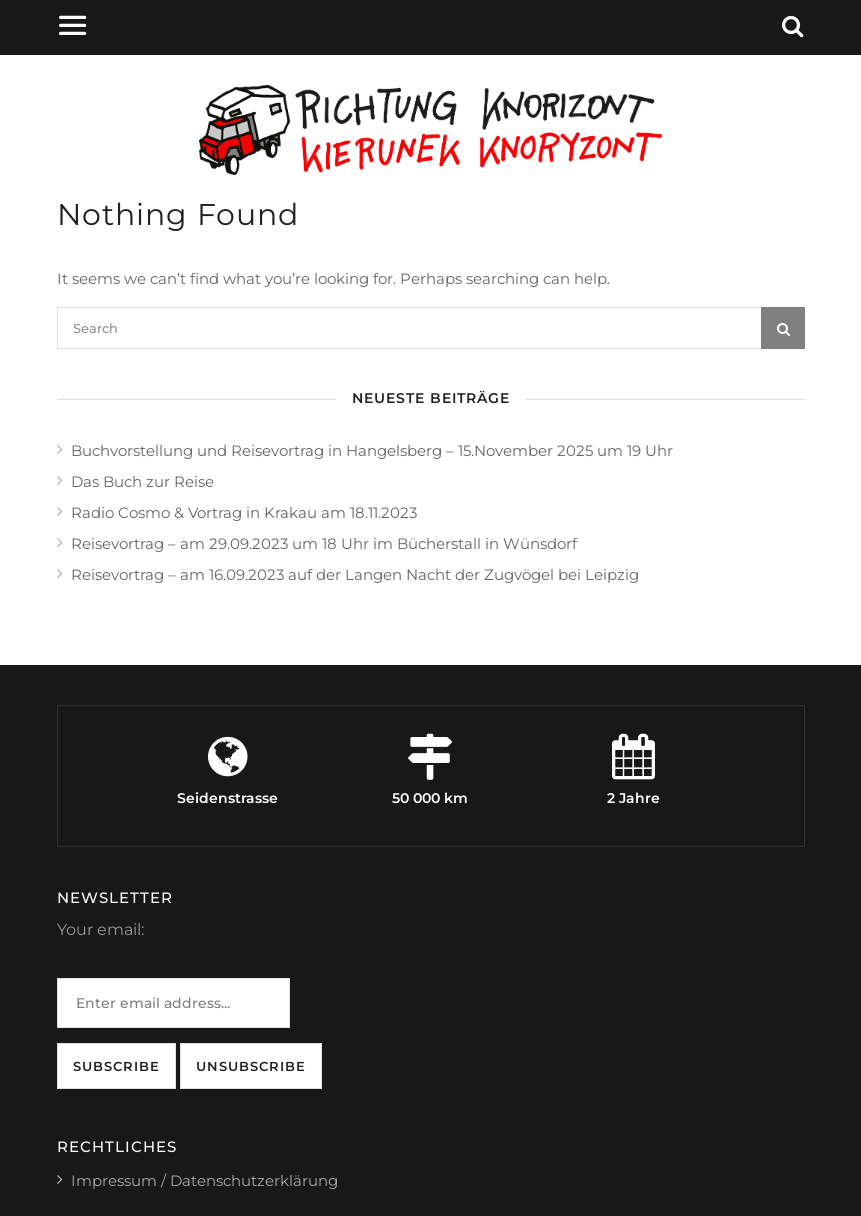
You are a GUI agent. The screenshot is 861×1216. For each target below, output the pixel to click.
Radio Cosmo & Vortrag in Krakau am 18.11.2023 (244, 512)
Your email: (100, 929)
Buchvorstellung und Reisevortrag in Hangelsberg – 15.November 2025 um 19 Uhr (372, 450)
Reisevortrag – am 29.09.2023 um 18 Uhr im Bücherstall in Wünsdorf (324, 543)
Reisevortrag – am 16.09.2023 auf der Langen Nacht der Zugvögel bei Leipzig (355, 574)
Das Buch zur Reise (142, 481)
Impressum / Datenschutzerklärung (204, 1180)
